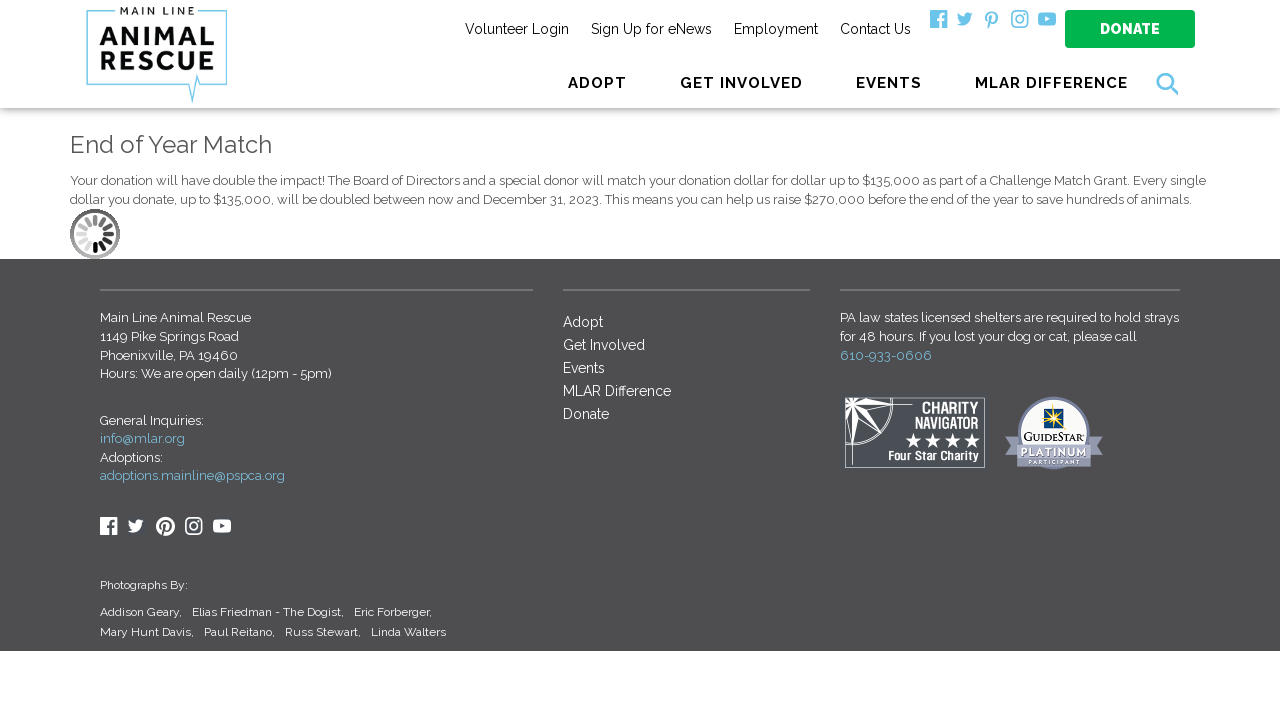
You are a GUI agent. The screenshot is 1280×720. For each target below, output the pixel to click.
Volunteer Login (517, 29)
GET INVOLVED (741, 83)
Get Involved (604, 345)
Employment (776, 29)
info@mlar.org (142, 438)
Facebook (109, 526)
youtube (222, 526)
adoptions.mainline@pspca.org (192, 475)
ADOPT (597, 83)
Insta (194, 526)
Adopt (583, 322)
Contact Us (875, 29)
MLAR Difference (1051, 83)
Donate (1130, 29)
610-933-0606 (886, 355)
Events (889, 83)
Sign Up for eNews (651, 29)
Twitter (137, 526)
